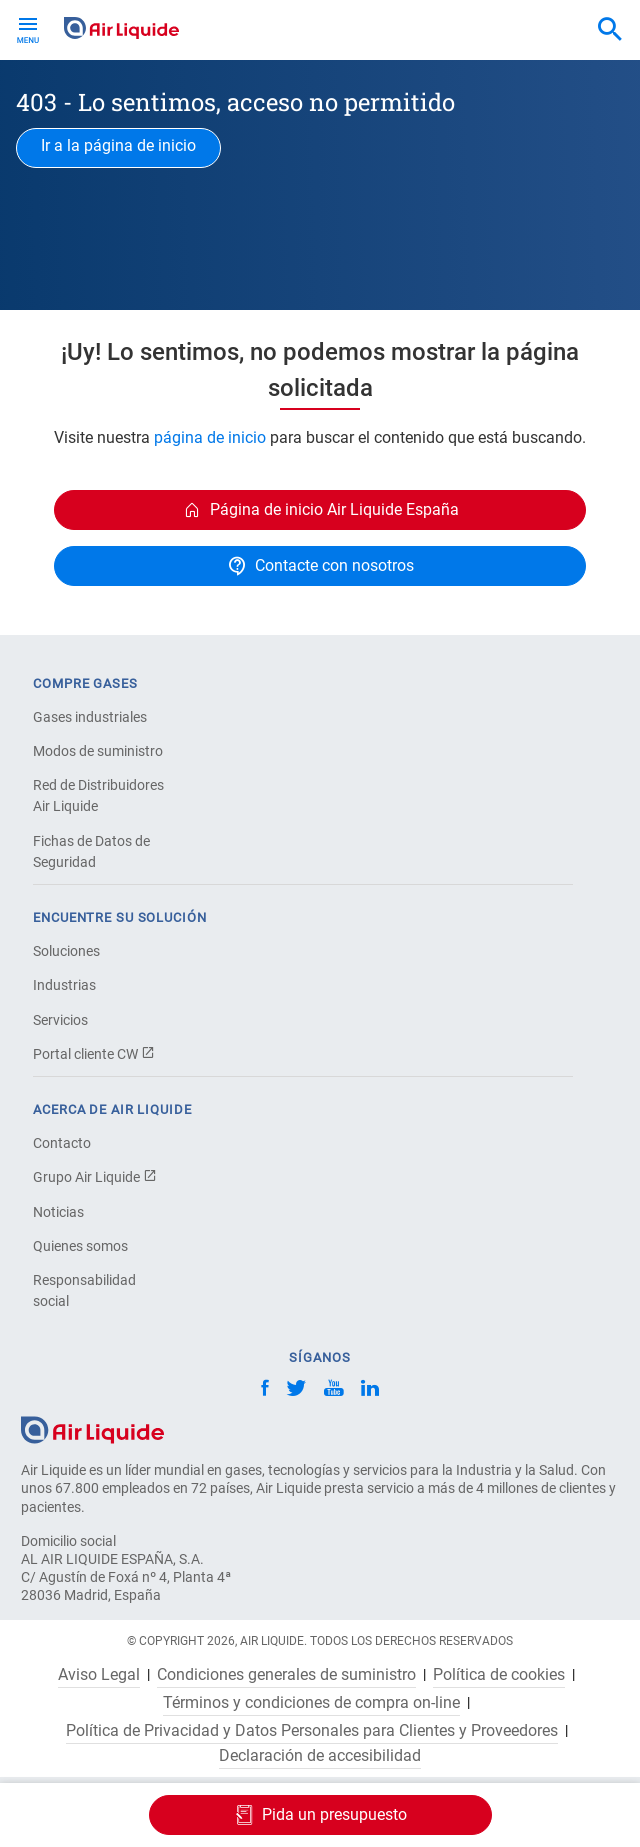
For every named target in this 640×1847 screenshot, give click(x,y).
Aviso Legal (99, 1675)
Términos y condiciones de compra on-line (311, 1703)
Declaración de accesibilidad (320, 1756)
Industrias (64, 985)
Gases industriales (90, 717)
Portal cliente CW (94, 1054)
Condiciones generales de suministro (286, 1675)
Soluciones (66, 951)
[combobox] (610, 30)
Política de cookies (499, 1675)
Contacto (62, 1143)
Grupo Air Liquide (95, 1177)
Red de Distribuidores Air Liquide (98, 795)
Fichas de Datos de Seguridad (91, 851)
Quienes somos (80, 1246)
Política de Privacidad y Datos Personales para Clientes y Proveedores (312, 1731)
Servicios (60, 1020)
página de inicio (210, 437)
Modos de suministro (98, 751)
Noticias (58, 1212)
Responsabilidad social (84, 1290)
